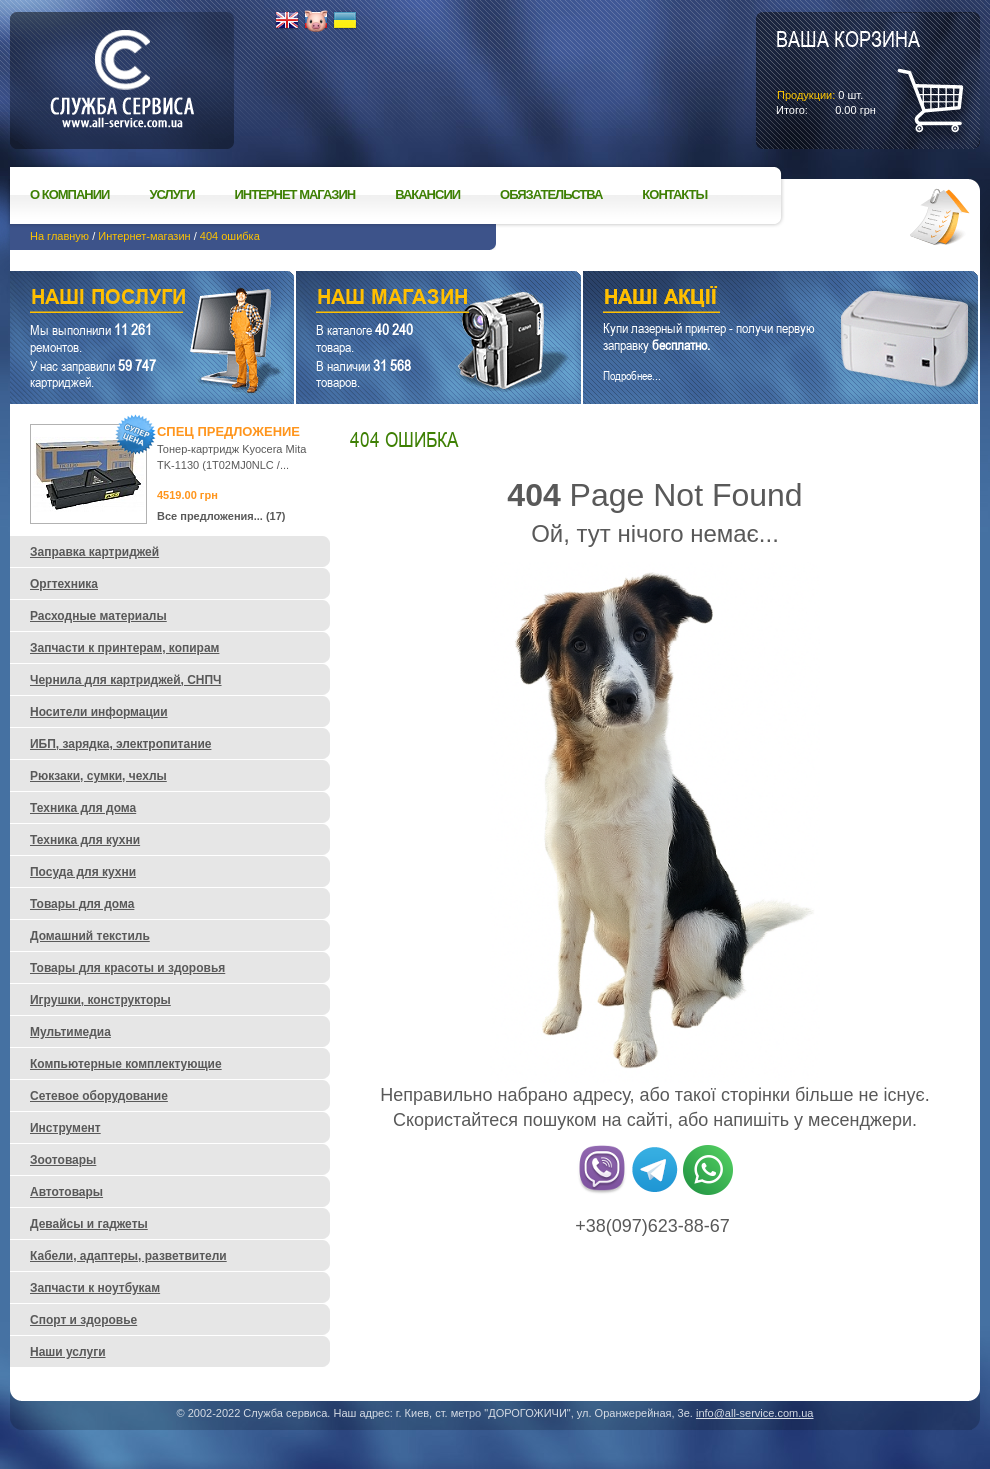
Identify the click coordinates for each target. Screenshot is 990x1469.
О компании (69, 194)
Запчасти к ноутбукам (95, 1288)
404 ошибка (230, 236)
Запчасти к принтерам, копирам (124, 648)
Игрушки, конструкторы (100, 1000)
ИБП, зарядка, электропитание (120, 744)
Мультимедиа (70, 1032)
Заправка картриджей (94, 552)
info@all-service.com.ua (755, 1413)
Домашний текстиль (90, 936)
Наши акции (753, 299)
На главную (59, 236)
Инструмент (65, 1128)
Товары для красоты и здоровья (127, 968)
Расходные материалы (98, 616)
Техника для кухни (85, 840)
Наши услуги (127, 299)
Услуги (171, 194)
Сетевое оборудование (99, 1096)
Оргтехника (64, 584)
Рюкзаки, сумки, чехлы (98, 776)
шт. (848, 71)
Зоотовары (63, 1160)
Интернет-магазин (144, 236)
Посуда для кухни (83, 872)
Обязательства (551, 194)
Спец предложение (228, 431)
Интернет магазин (295, 194)
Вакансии (427, 194)
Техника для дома (83, 808)
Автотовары (66, 1192)
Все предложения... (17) (221, 516)
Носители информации (99, 712)
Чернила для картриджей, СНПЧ (126, 680)
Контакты (674, 194)
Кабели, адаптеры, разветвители (128, 1256)
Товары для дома (82, 904)
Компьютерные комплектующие (126, 1064)
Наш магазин (403, 299)
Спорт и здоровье (83, 1320)
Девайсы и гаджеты (89, 1224)
